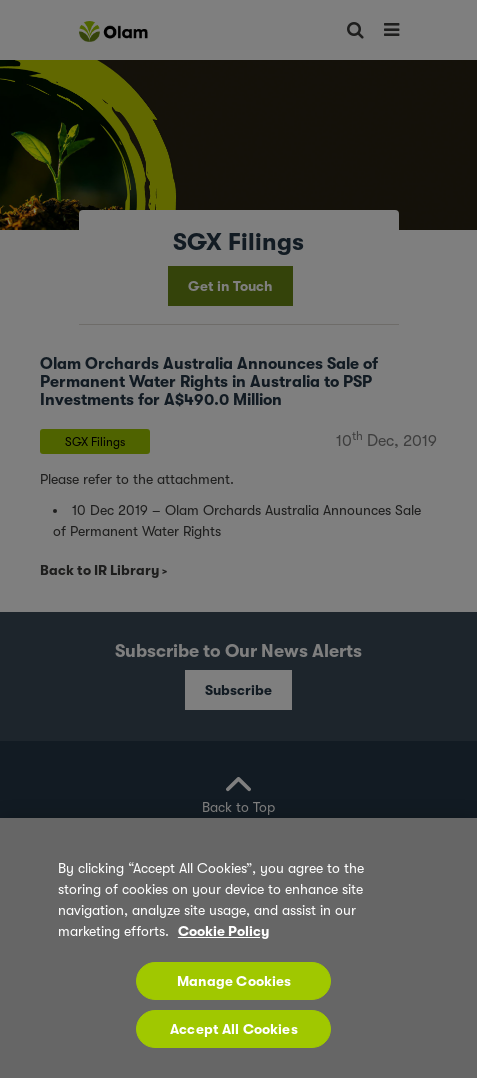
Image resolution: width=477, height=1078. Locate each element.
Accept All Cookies (234, 1029)
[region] (238, 948)
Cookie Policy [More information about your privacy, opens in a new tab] (223, 931)
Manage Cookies (234, 981)
